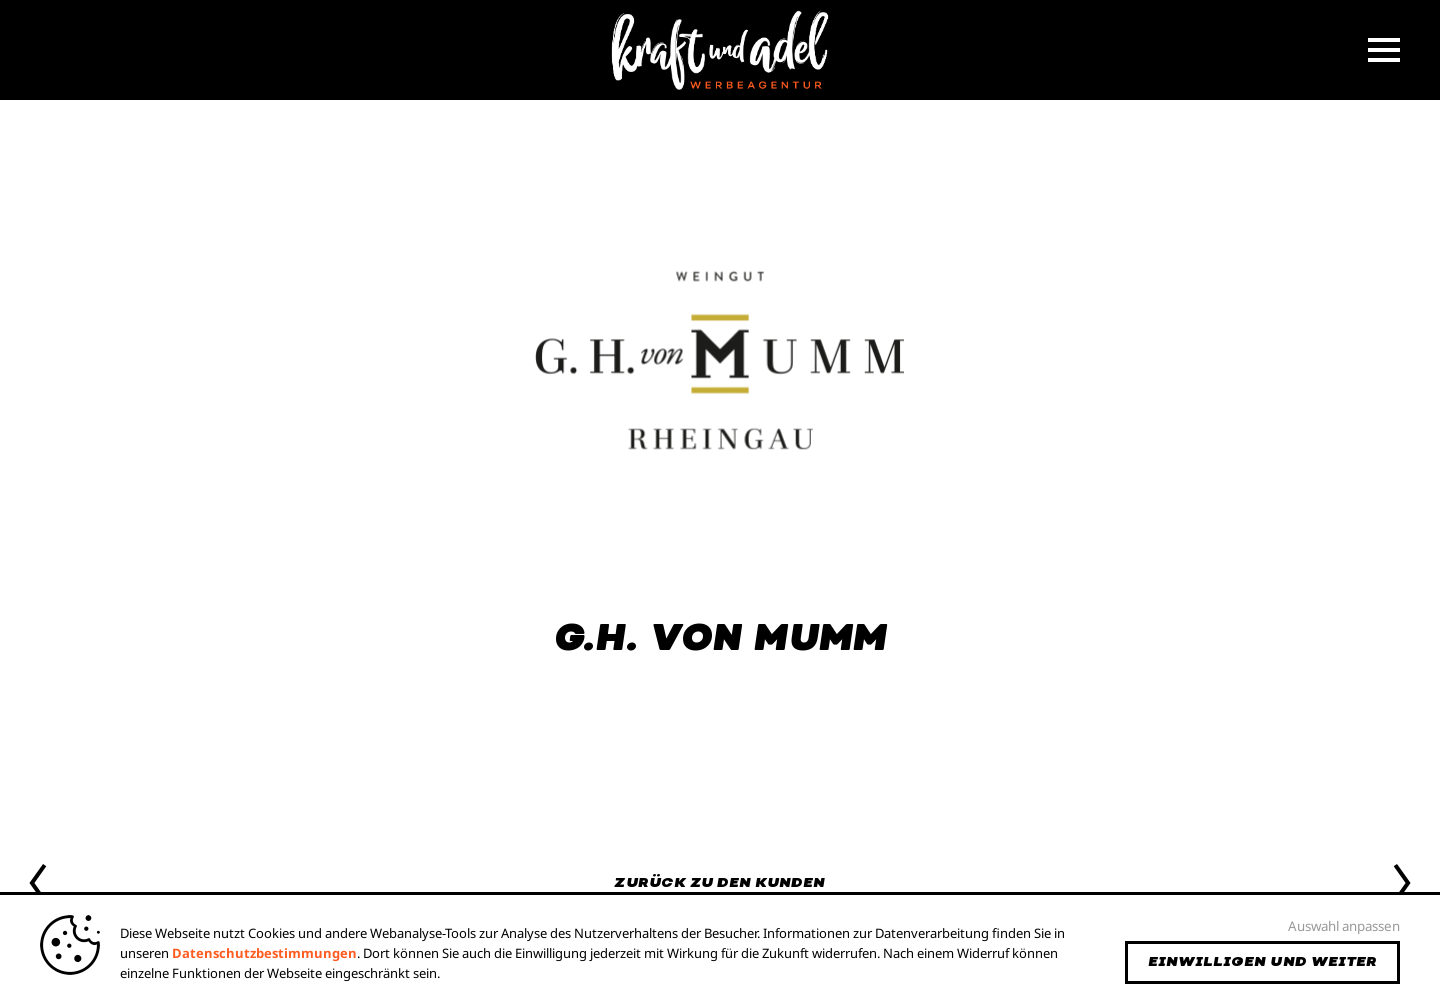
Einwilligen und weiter (1262, 962)
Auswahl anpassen (1344, 926)
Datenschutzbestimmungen (264, 953)
